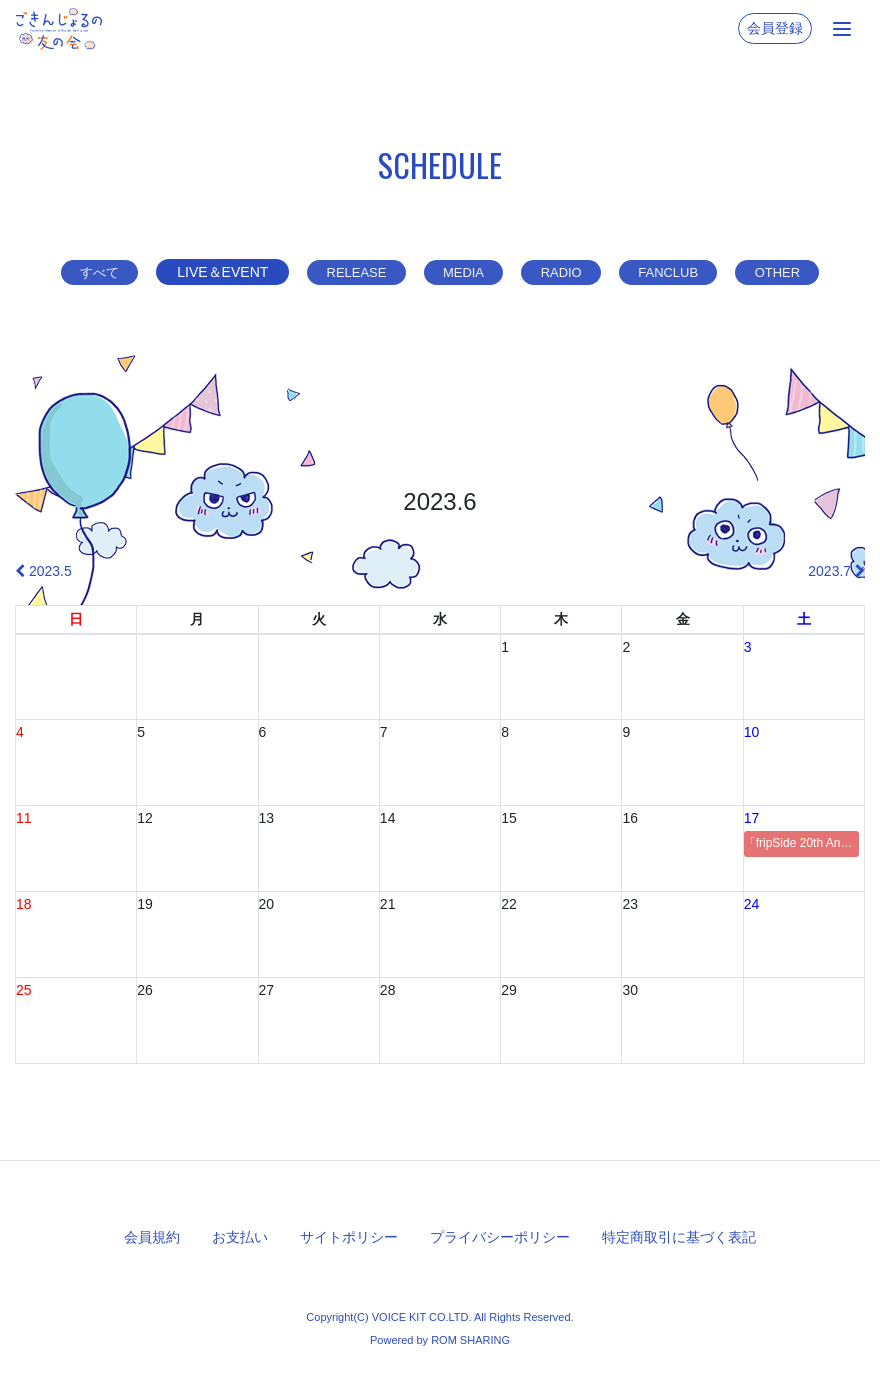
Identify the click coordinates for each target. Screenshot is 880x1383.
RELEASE (345, 272)
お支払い (240, 1237)
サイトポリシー (349, 1237)
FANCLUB (678, 272)
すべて (81, 272)
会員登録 (775, 28)
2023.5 (43, 571)
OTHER (795, 272)
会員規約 (152, 1237)
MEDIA (460, 272)
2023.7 (836, 571)
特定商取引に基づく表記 (679, 1237)
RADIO (564, 272)
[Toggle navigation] (842, 29)
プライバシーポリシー (500, 1237)
